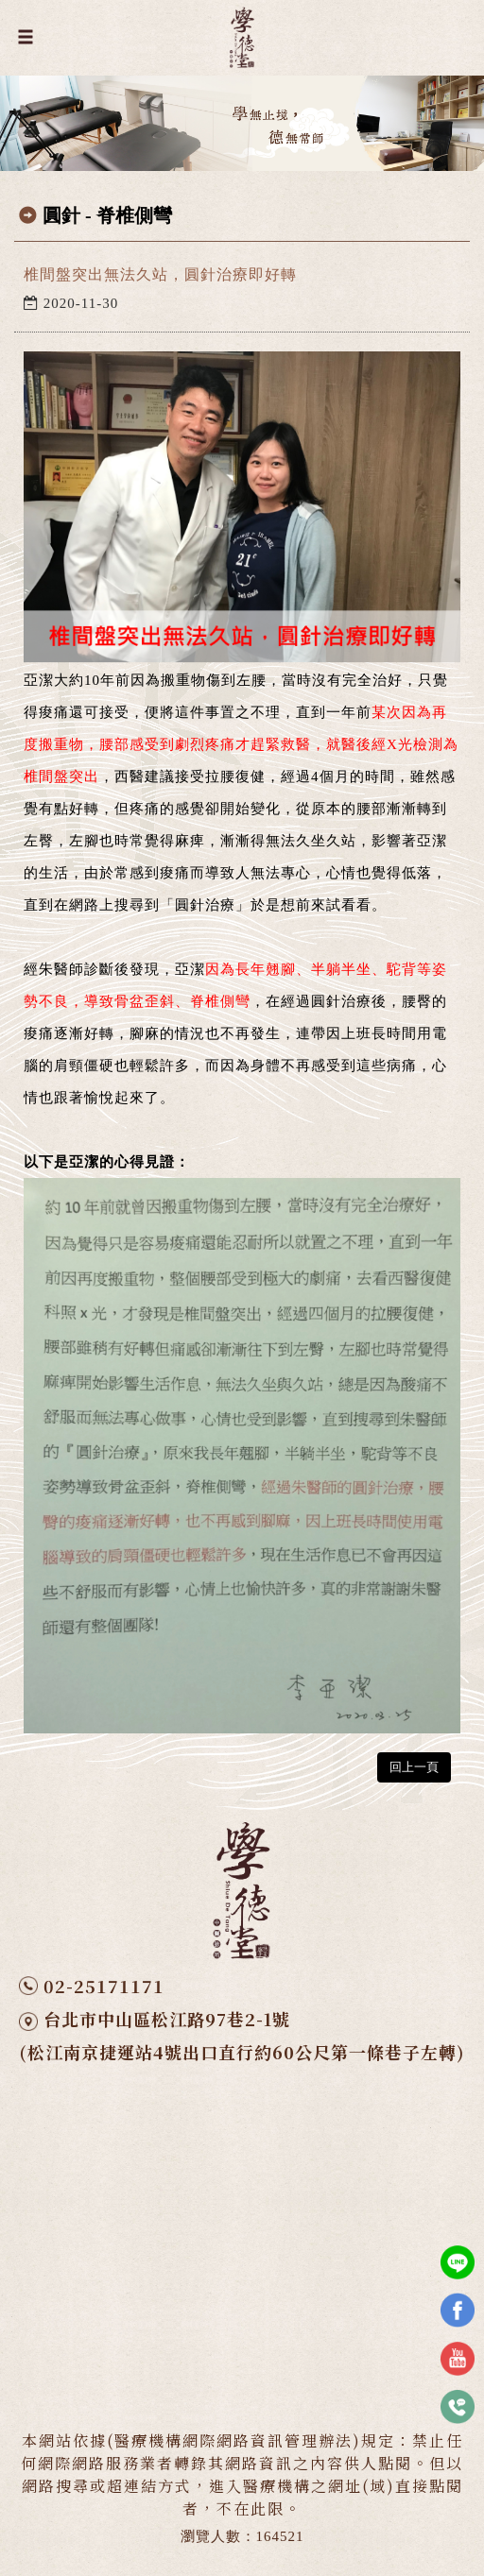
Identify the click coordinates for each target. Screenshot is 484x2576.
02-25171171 (103, 1985)
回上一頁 (414, 1767)
